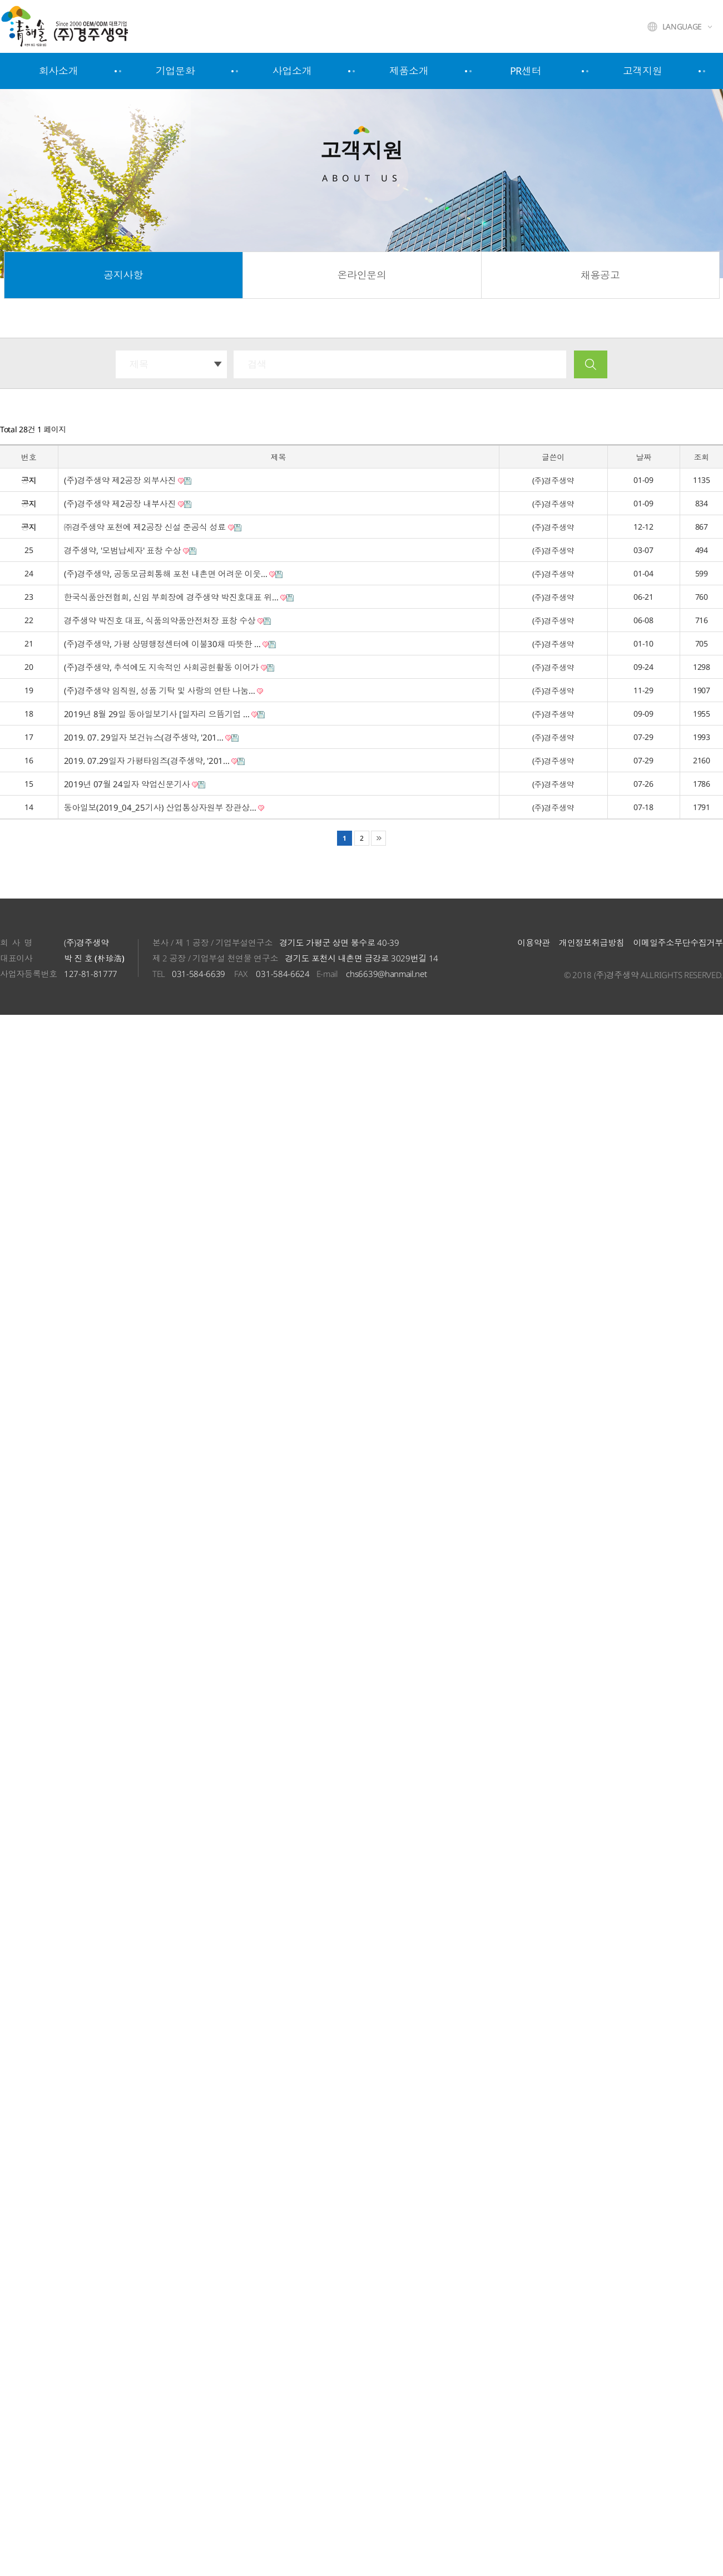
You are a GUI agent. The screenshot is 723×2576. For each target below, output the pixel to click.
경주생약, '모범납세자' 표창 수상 (130, 550)
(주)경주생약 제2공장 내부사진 (127, 503)
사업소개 (292, 70)
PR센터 (526, 70)
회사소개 (58, 70)
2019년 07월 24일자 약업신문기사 (135, 783)
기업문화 (175, 70)
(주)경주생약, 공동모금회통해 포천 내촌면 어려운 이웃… (173, 573)
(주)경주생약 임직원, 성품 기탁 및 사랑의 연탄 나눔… (164, 690)
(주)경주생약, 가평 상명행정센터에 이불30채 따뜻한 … (170, 643)
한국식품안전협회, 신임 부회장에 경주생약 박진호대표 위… (179, 597)
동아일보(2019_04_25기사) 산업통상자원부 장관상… (164, 807)
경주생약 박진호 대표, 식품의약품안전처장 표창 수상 (167, 620)
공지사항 (123, 275)
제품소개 (409, 70)
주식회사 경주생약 (91, 26)
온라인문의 (361, 275)
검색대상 (0, 338)
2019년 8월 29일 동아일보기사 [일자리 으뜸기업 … (164, 713)
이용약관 (533, 942)
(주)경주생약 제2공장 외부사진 (127, 480)
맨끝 (378, 838)
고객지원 (642, 70)
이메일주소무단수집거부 (678, 942)
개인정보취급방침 (591, 942)
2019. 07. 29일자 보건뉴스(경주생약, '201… (151, 737)
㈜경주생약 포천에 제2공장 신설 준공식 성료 (152, 526)
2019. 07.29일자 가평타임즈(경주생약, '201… (154, 760)
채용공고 (600, 275)
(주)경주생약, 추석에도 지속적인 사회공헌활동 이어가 (169, 667)
